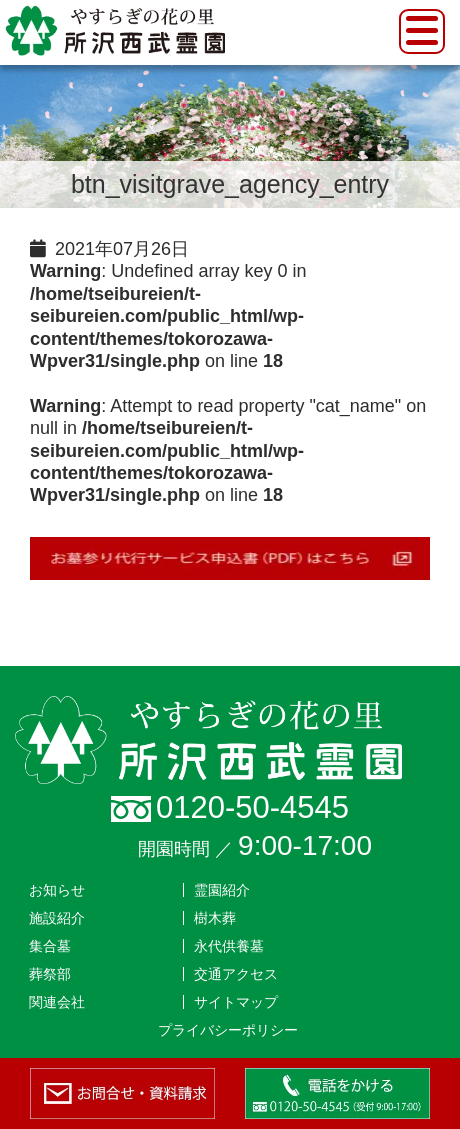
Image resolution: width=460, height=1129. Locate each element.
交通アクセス (236, 974)
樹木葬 (215, 918)
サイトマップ (236, 1002)
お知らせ (57, 890)
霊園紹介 (222, 890)
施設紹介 (57, 918)
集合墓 (50, 946)
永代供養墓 (229, 946)
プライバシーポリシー (228, 1030)
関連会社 (57, 1002)
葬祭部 (50, 974)
